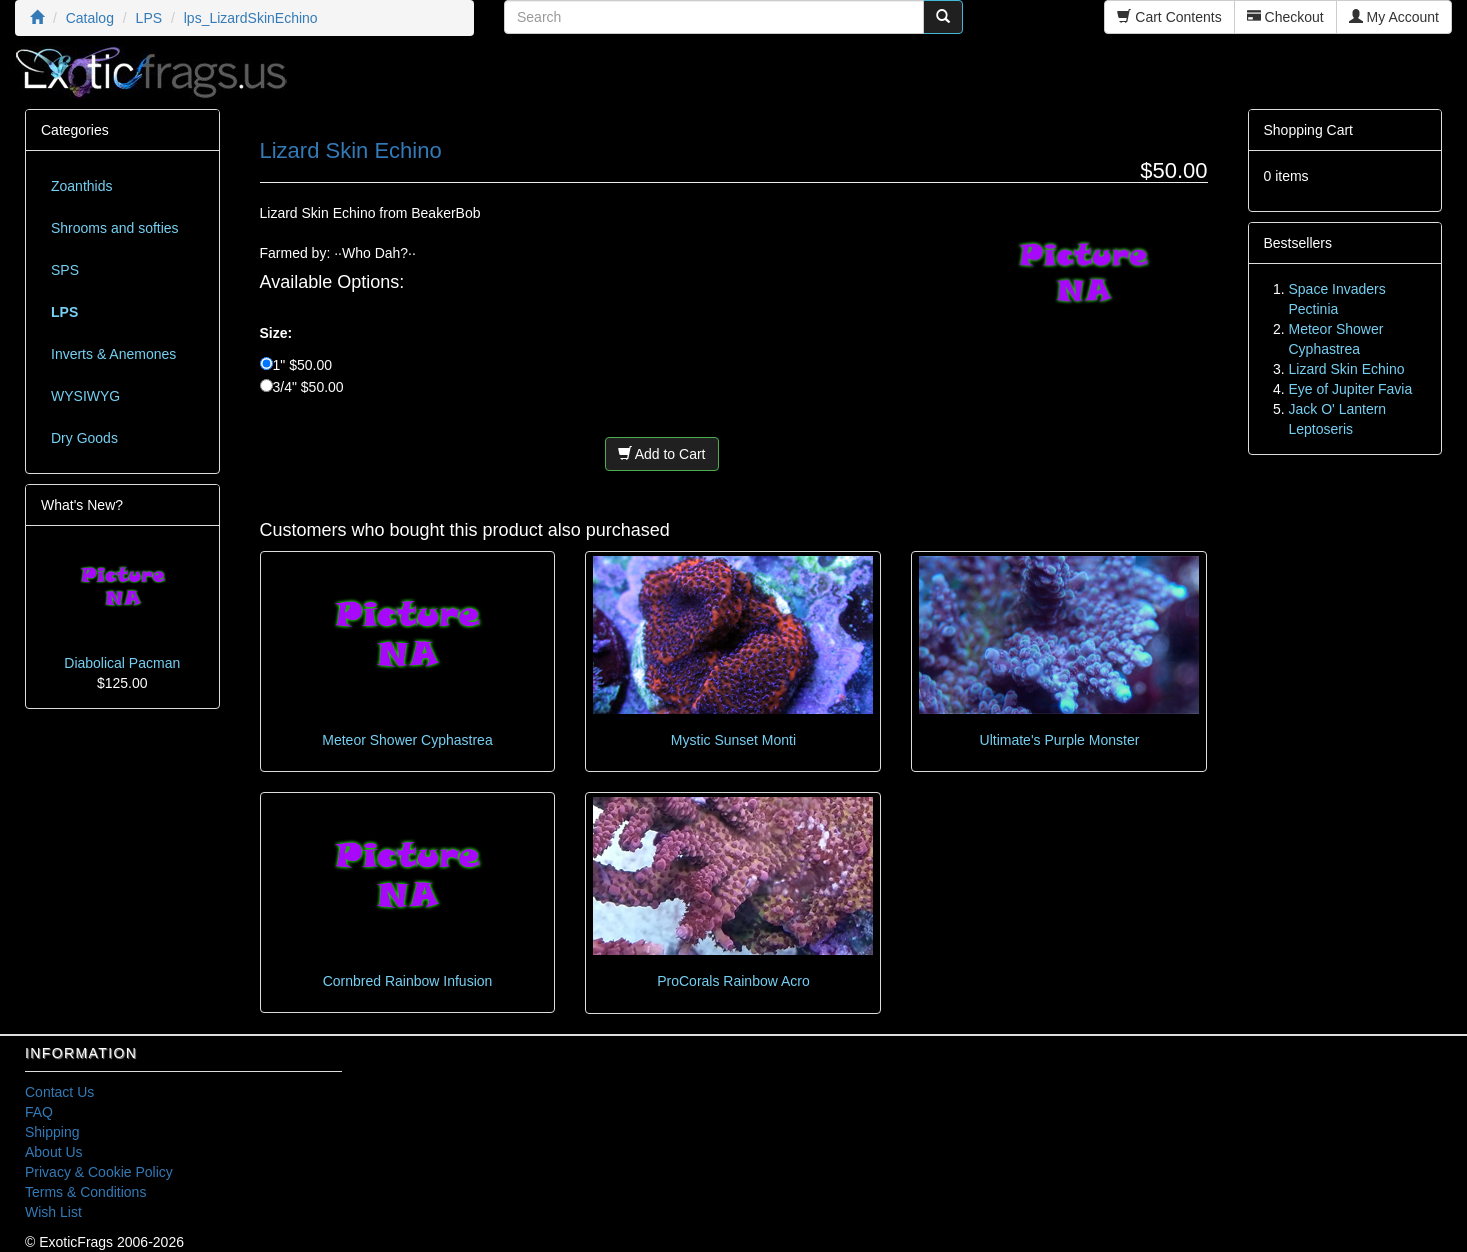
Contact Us (59, 1092)
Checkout (1285, 17)
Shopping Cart (1309, 130)
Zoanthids (81, 186)
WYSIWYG (85, 396)
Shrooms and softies (115, 228)
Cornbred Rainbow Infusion (408, 981)
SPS (65, 270)
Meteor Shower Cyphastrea (407, 740)
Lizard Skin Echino (1347, 369)
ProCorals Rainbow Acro (733, 981)
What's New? (82, 505)
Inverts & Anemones (113, 354)
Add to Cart (662, 454)
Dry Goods (84, 438)
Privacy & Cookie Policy (99, 1172)
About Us (54, 1152)
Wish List (53, 1212)
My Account (1394, 17)
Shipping (52, 1132)
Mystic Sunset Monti (733, 740)
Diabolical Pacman (122, 663)
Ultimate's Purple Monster (1060, 740)
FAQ (39, 1112)
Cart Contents (1169, 17)
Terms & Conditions (85, 1192)
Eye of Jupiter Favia (1351, 389)
